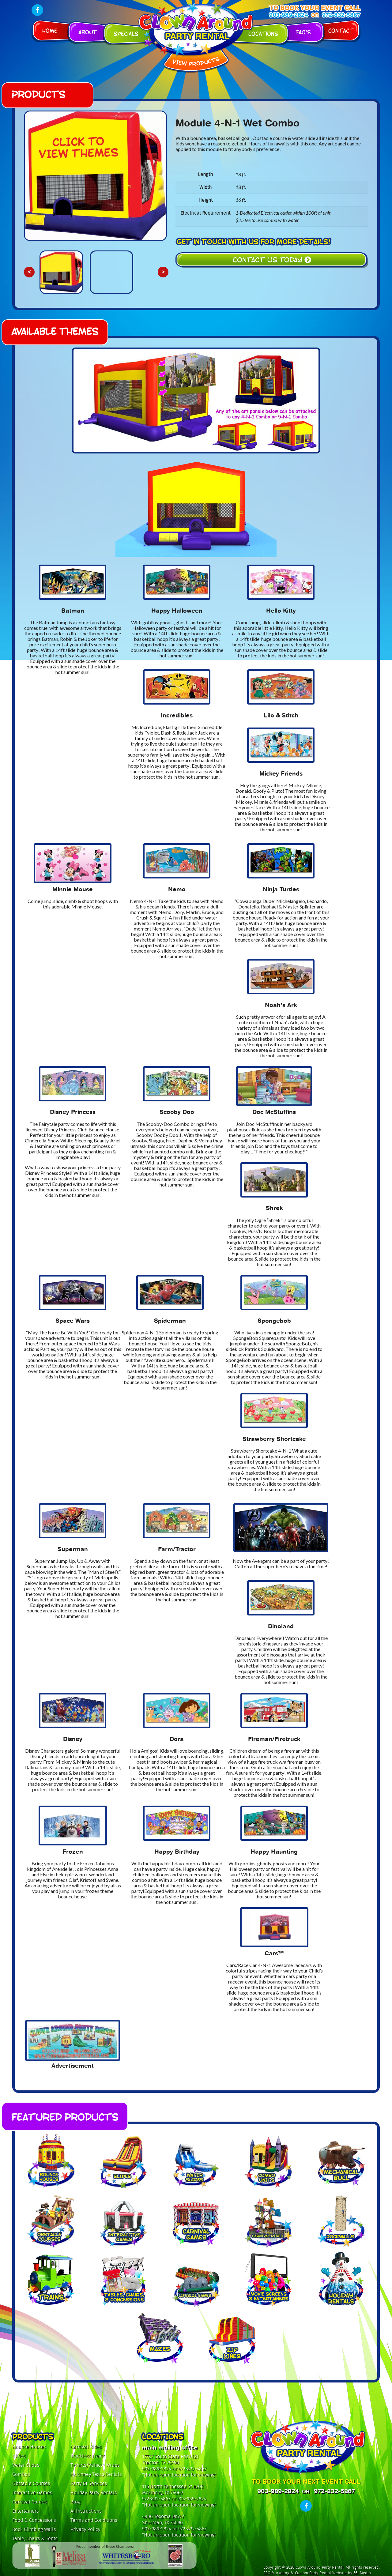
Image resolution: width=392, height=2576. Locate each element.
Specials (126, 33)
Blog (75, 2501)
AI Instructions (85, 2510)
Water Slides (25, 2465)
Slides (18, 2455)
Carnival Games (29, 2501)
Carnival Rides (85, 2446)
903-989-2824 (288, 15)
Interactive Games (32, 2492)
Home (49, 30)
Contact (341, 30)
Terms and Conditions (93, 2520)
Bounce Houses (29, 2446)
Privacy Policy (85, 2529)
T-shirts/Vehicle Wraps (94, 2465)
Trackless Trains (87, 2455)
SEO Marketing (276, 2573)
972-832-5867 (341, 15)
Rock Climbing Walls (34, 2529)
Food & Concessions (34, 2520)
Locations (263, 33)
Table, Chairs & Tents (34, 2538)
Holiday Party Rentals (93, 2492)
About (87, 32)
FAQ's (303, 32)
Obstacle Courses (31, 2483)
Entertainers (25, 2510)
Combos (21, 2474)
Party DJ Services (88, 2483)
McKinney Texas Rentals (96, 2474)
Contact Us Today (272, 259)
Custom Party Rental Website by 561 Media (333, 2573)
